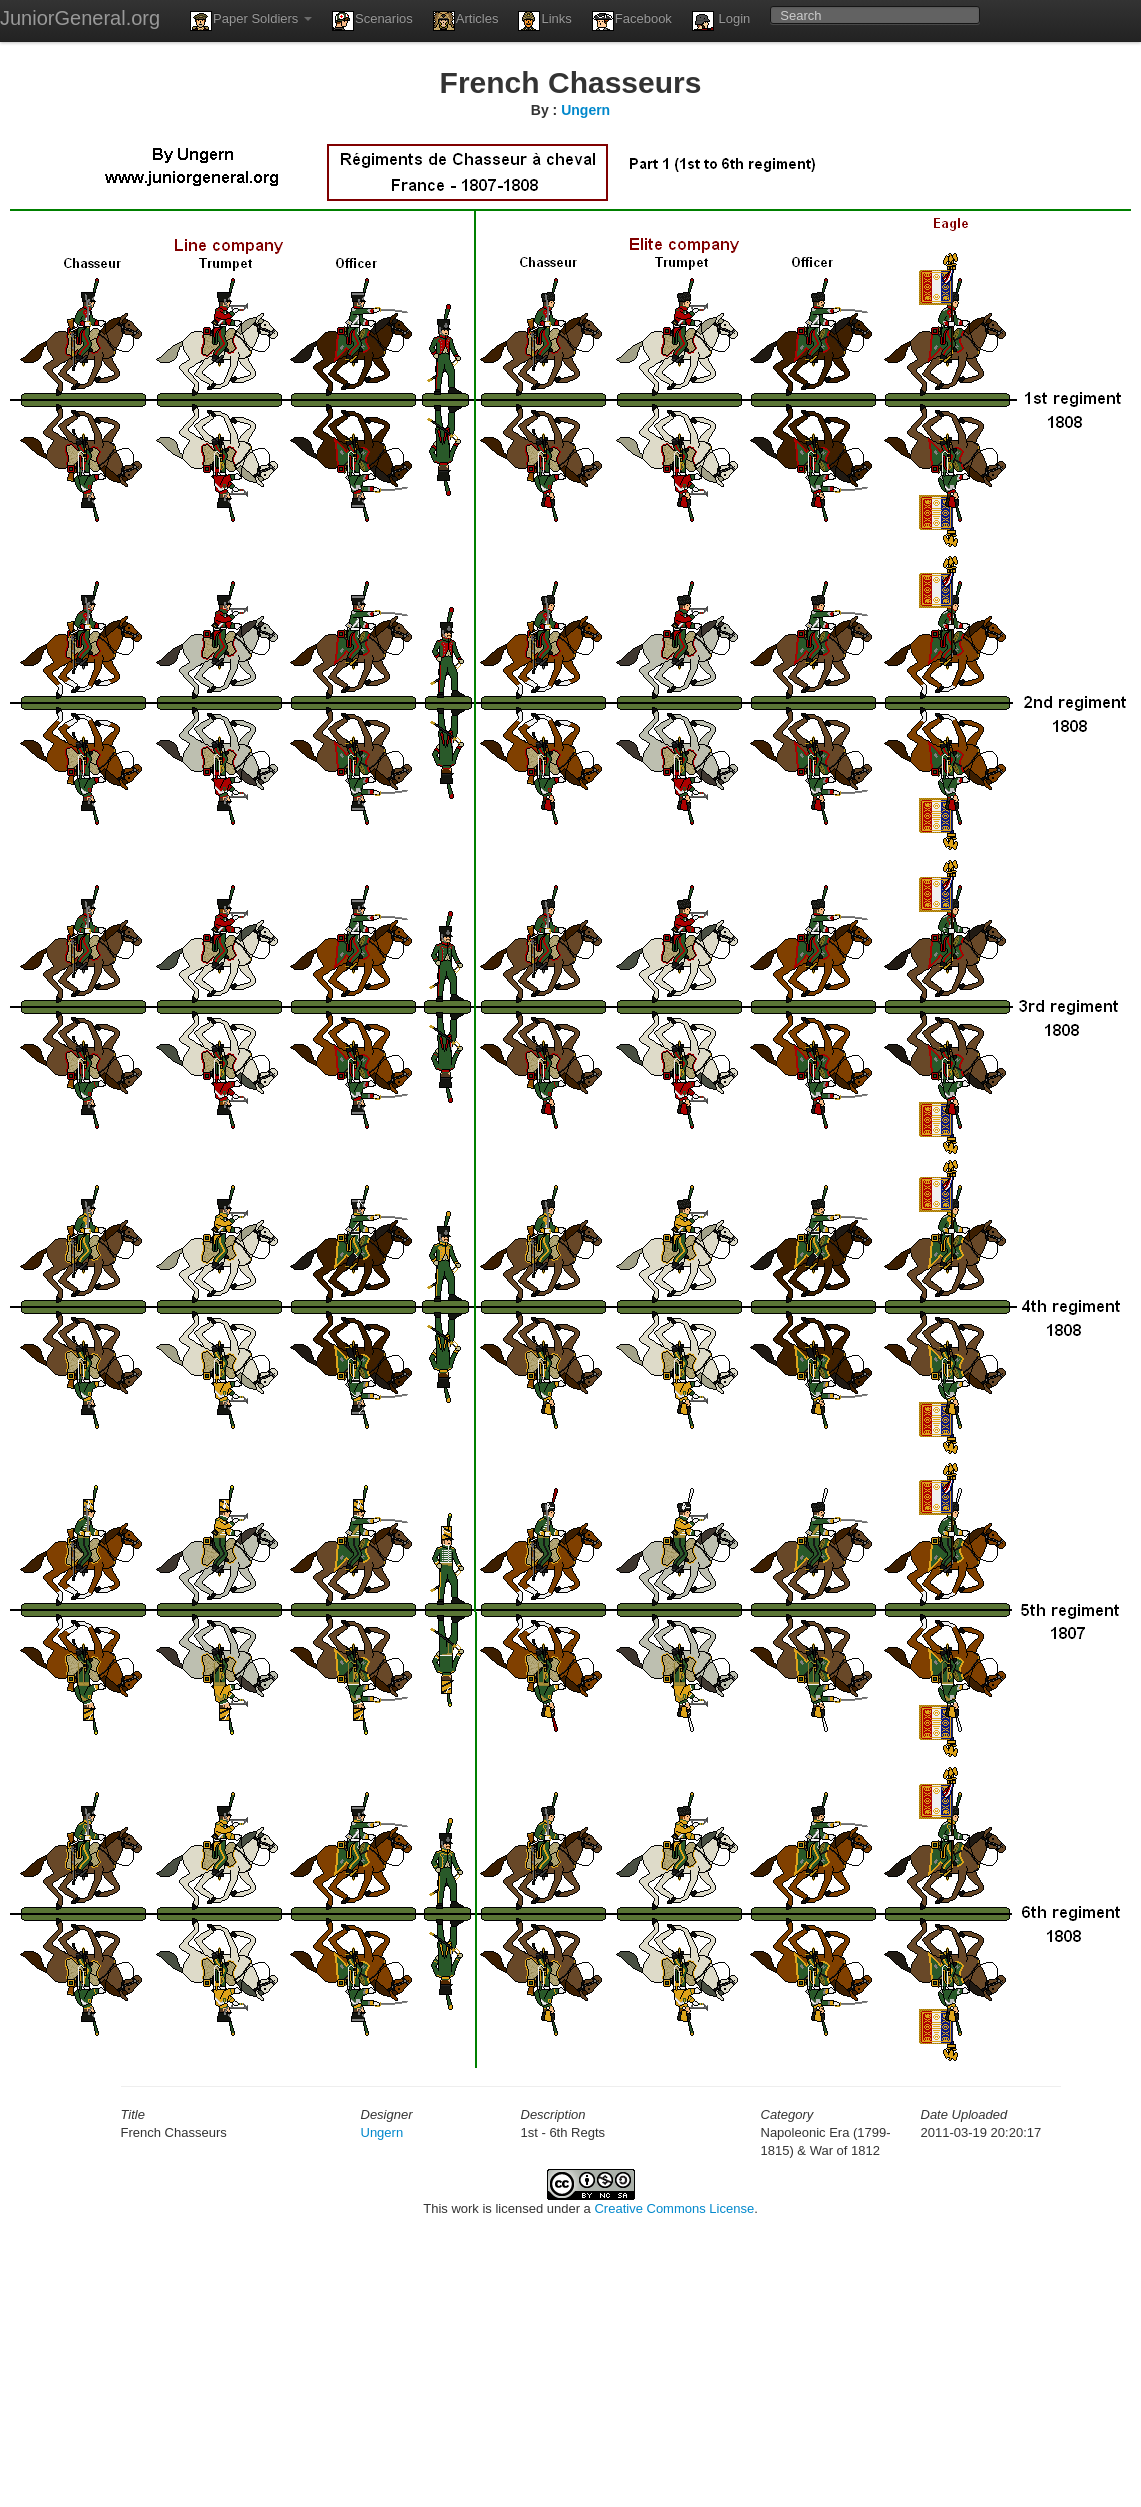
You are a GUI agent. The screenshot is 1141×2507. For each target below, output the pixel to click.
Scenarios (372, 21)
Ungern (585, 110)
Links (544, 21)
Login (721, 21)
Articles (466, 21)
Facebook (632, 21)
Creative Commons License (674, 2208)
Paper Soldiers (251, 21)
